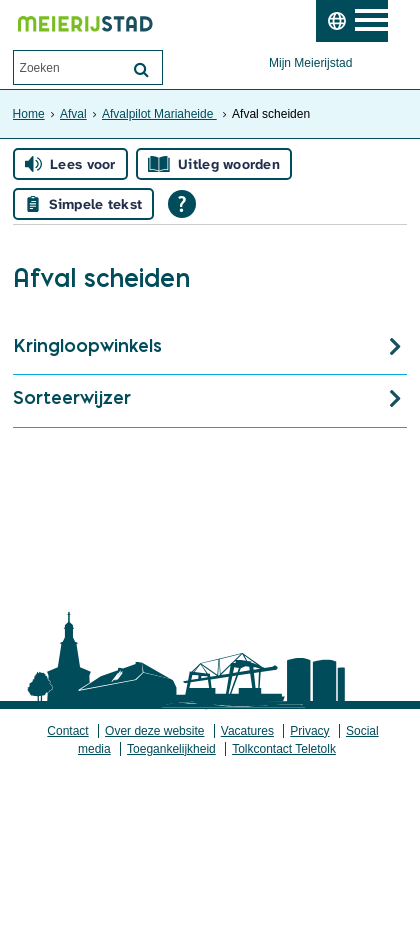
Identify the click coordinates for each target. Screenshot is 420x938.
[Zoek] (142, 69)
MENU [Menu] (383, 21)
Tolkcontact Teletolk (284, 749)
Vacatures (247, 731)
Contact (67, 731)
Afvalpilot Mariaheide (159, 114)
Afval (73, 114)
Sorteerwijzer (72, 397)
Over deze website (154, 731)
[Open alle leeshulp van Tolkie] (182, 204)
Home (29, 114)
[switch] (336, 21)
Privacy (309, 731)
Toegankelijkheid (171, 749)
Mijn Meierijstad (310, 63)
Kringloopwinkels (87, 345)
